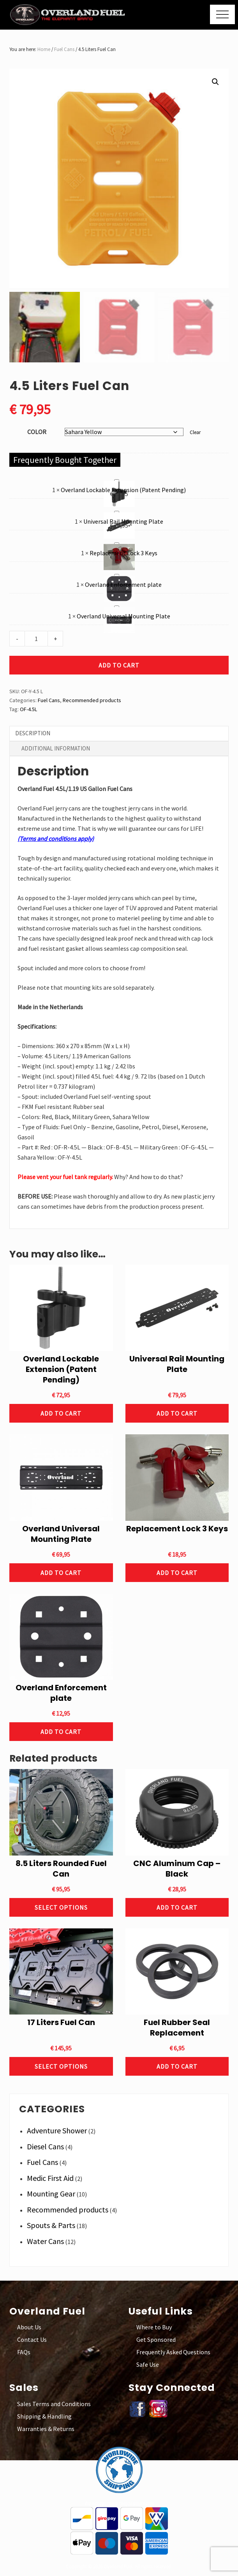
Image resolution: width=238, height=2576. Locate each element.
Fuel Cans (64, 49)
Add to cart (119, 665)
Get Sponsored (156, 2339)
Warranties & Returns (45, 2429)
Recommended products (92, 700)
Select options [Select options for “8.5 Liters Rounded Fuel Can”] (61, 1907)
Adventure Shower (57, 2130)
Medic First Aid (50, 2178)
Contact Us (32, 2339)
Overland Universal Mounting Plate (114, 603)
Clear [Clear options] (195, 432)
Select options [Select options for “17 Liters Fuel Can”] (61, 2066)
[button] (222, 14)
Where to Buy (154, 2327)
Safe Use (147, 2364)
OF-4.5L (28, 709)
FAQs (23, 2352)
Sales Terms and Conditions (54, 2404)
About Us (29, 2327)
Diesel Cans (45, 2146)
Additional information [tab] (55, 748)
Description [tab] (32, 733)
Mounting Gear (51, 2193)
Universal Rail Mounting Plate (114, 508)
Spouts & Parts (51, 2225)
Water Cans (45, 2241)
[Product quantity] (36, 638)
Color (36, 432)
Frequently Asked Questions (173, 2352)
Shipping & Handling (44, 2416)
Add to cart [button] (61, 1413)
